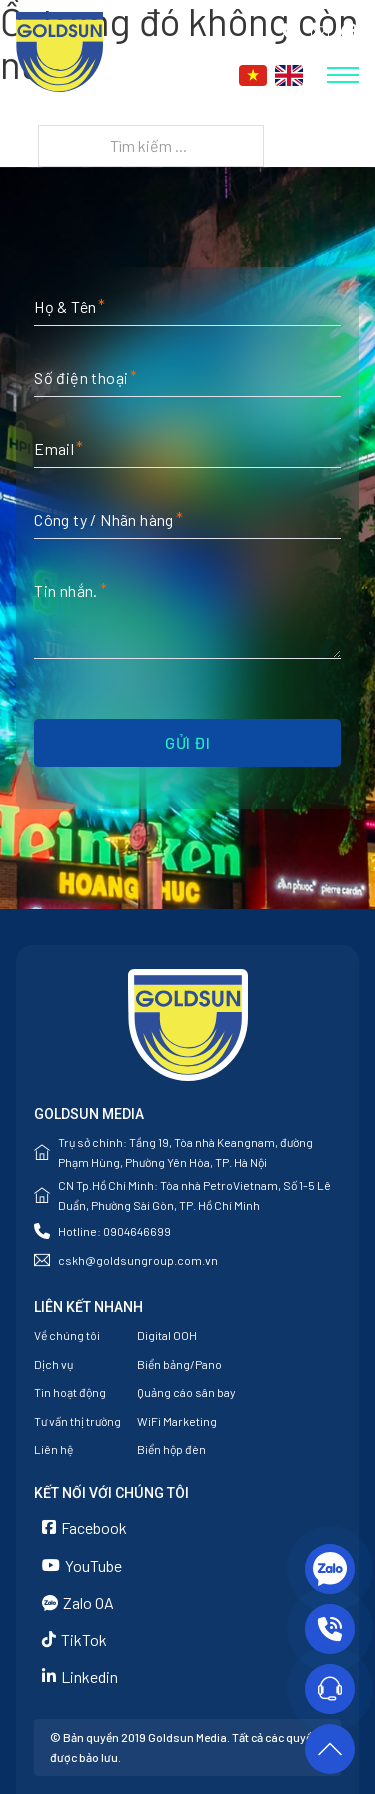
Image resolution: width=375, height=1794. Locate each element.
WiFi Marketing (177, 1421)
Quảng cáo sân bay (186, 1392)
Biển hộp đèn (171, 1449)
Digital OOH (167, 1335)
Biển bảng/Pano (179, 1364)
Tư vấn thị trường (77, 1421)
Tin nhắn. (66, 590)
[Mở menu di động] (343, 75)
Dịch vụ (53, 1364)
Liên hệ (53, 1449)
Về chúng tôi (67, 1335)
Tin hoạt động (70, 1392)
